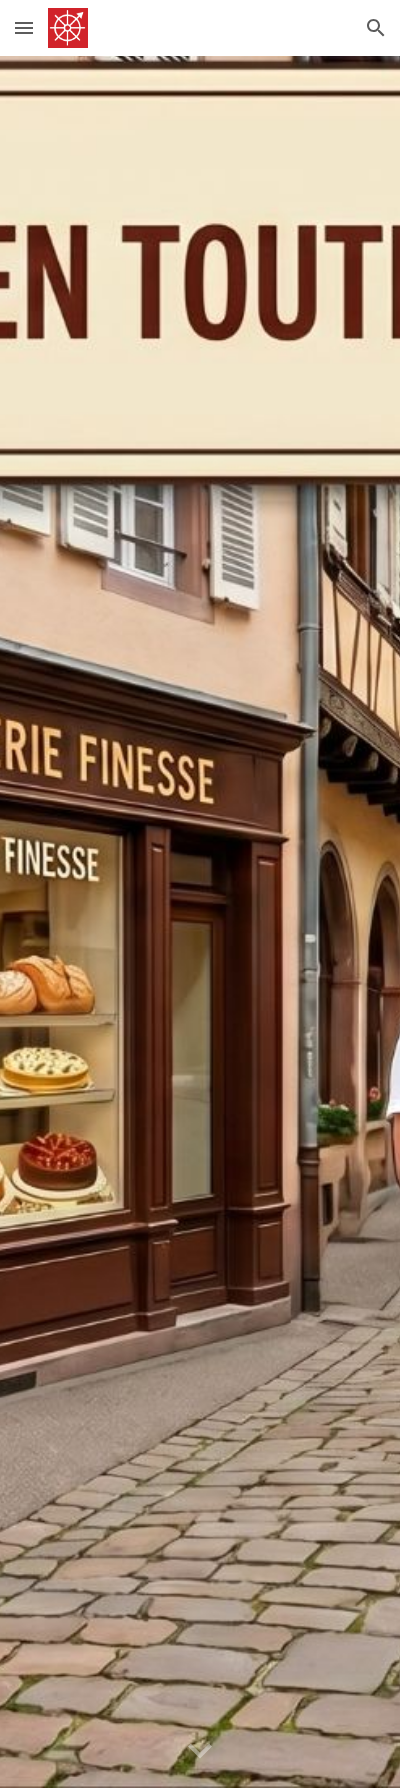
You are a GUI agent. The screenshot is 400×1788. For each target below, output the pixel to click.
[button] (24, 27)
